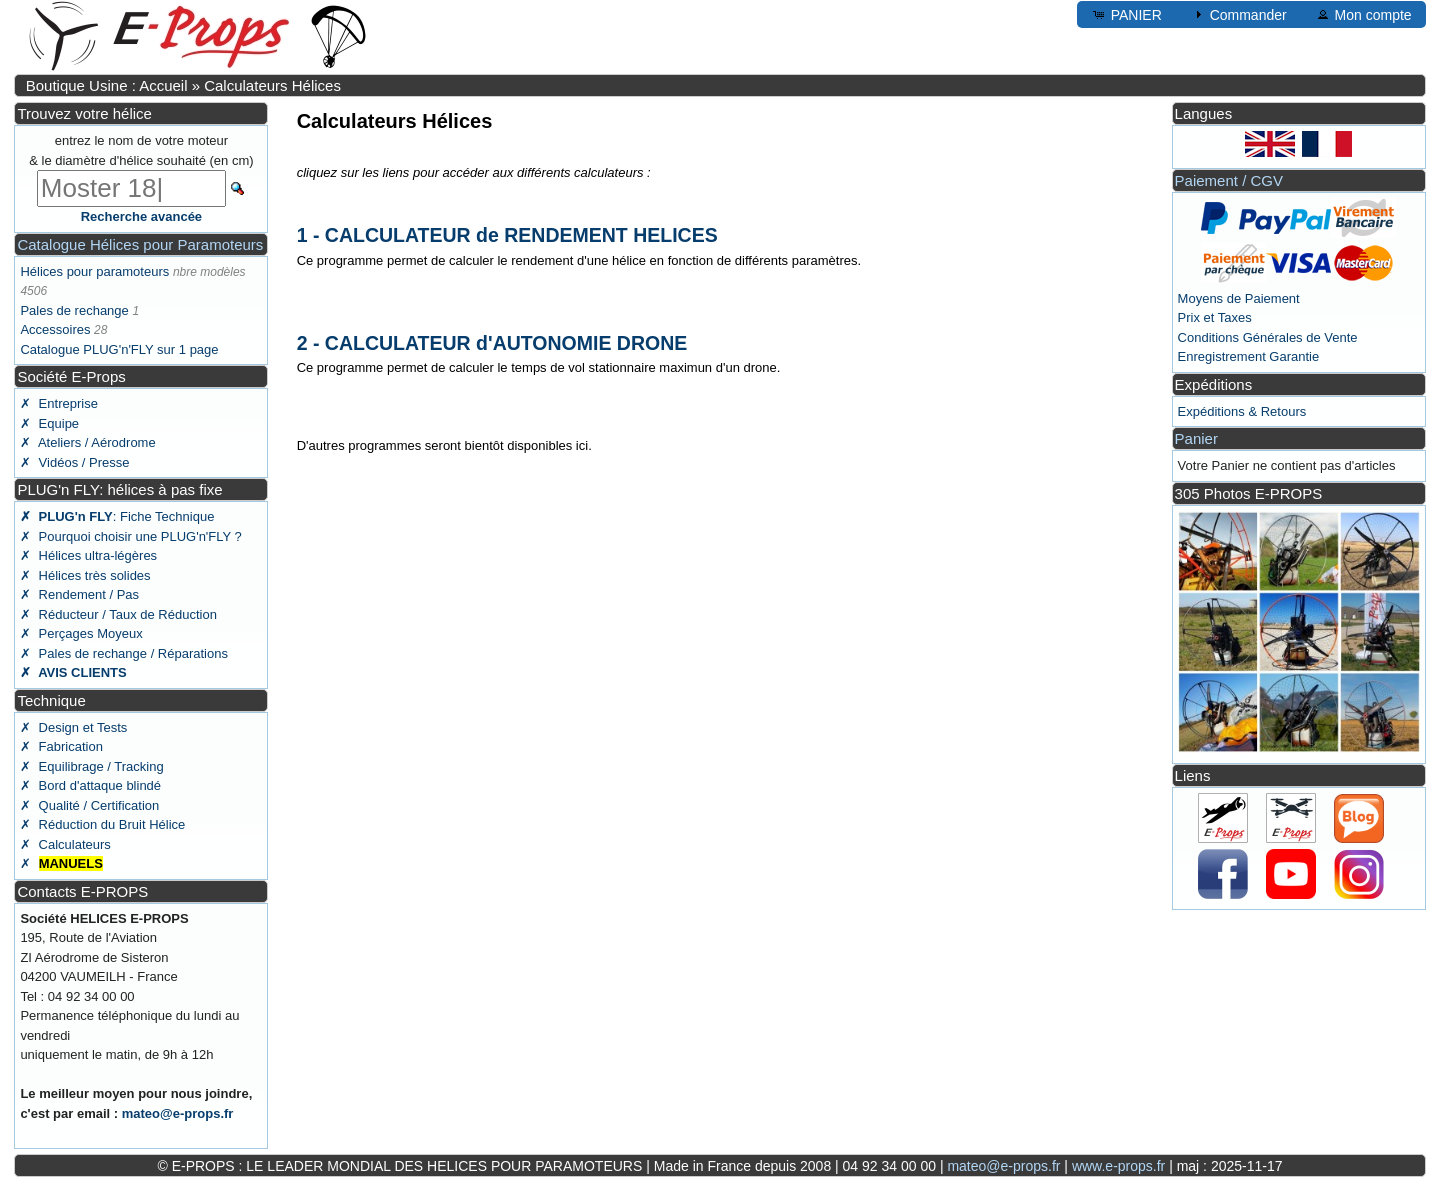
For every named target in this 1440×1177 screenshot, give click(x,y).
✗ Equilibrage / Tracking (91, 766)
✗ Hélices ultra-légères (88, 555)
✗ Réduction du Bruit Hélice (102, 824)
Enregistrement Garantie (1249, 356)
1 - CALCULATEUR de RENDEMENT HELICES (507, 235)
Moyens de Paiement (1239, 298)
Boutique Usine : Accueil (107, 85)
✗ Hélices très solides (85, 575)
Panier (1196, 438)
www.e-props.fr (1118, 1166)
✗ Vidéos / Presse (74, 462)
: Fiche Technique (117, 516)
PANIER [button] (1126, 14)
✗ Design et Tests (73, 727)
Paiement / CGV (1229, 180)
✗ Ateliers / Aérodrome (87, 442)
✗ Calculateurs (65, 844)
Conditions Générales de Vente (1268, 337)
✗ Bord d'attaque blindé (90, 785)
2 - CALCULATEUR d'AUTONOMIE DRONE (492, 343)
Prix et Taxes (1215, 317)
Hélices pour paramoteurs (94, 271)
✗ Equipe (49, 423)
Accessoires (55, 329)
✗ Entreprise (58, 403)
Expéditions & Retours (1242, 411)
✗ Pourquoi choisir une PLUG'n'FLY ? (130, 536)
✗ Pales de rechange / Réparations (124, 653)
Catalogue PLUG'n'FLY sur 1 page (119, 349)
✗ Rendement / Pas (79, 594)
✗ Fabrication (61, 746)
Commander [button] (1238, 14)
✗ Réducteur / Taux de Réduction (118, 614)
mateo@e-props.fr (178, 1113)
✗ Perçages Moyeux (81, 633)
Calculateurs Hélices (272, 85)
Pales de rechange (74, 310)
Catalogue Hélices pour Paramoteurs (140, 244)
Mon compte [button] (1363, 14)
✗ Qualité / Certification (89, 805)
